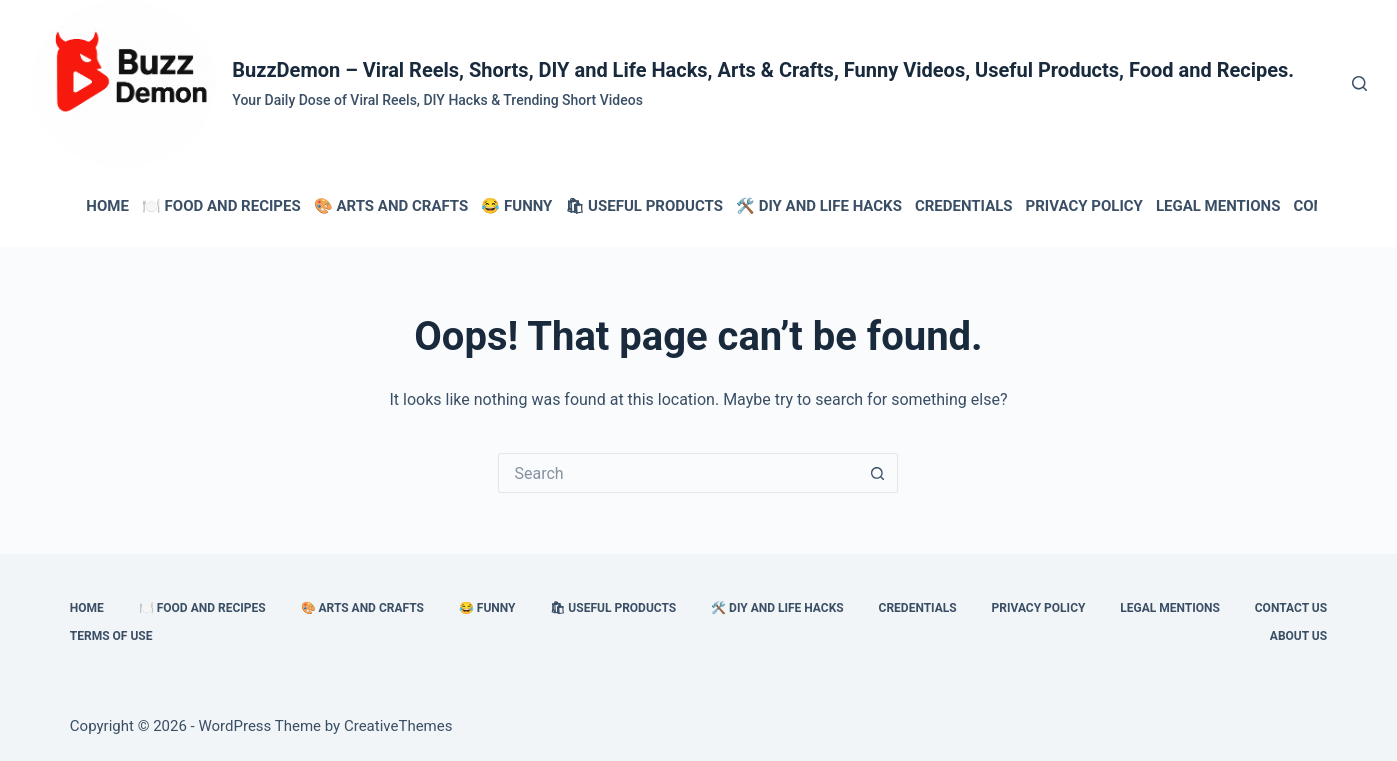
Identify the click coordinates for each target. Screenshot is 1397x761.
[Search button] (878, 473)
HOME (107, 206)
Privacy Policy (1084, 206)
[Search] (1359, 83)
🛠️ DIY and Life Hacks (819, 206)
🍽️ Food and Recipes (221, 206)
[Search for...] (678, 473)
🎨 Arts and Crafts (391, 206)
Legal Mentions (1218, 206)
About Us (1298, 636)
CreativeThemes (398, 726)
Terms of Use (111, 636)
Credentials (964, 206)
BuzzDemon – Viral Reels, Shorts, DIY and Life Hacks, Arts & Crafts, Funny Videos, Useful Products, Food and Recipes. (763, 70)
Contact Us (1291, 608)
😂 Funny (516, 206)
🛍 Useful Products (644, 206)
